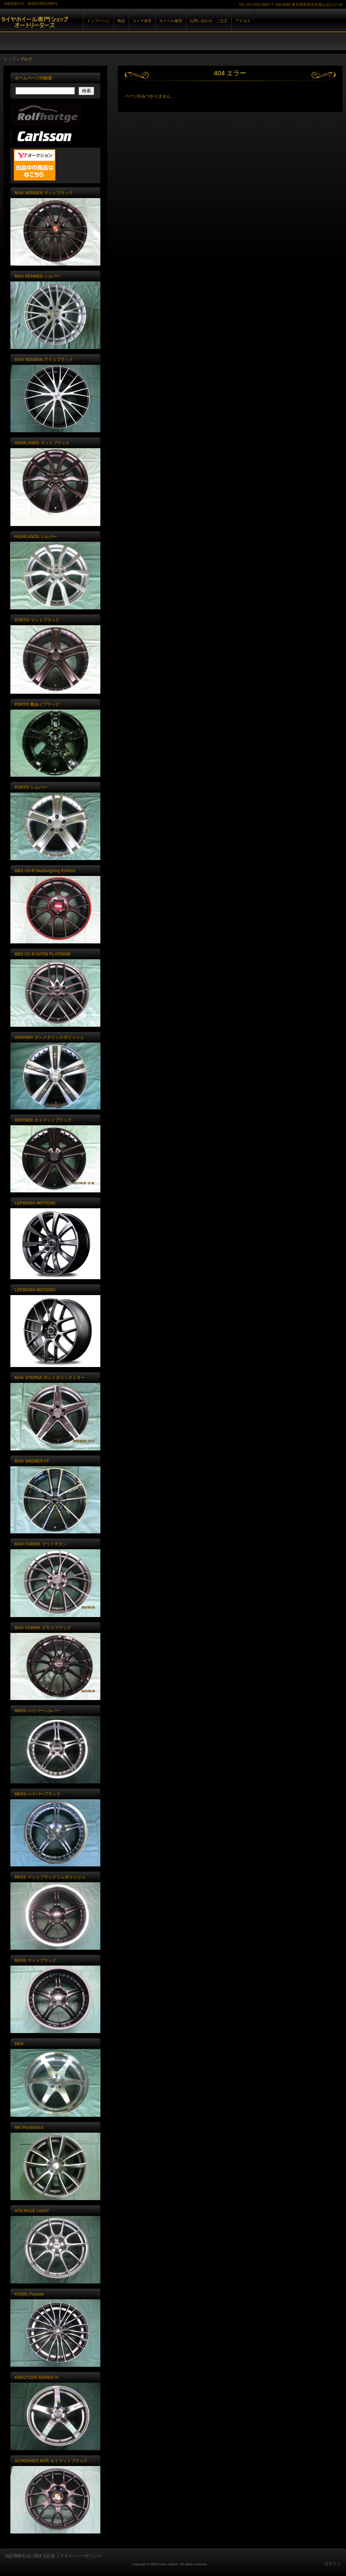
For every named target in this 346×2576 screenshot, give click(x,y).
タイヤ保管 (142, 21)
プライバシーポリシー (80, 2556)
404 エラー (230, 73)
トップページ (98, 21)
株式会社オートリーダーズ (79, 27)
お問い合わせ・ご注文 (209, 21)
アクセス (243, 21)
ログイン (332, 2563)
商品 (121, 21)
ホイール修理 (170, 21)
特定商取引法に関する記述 (30, 2556)
